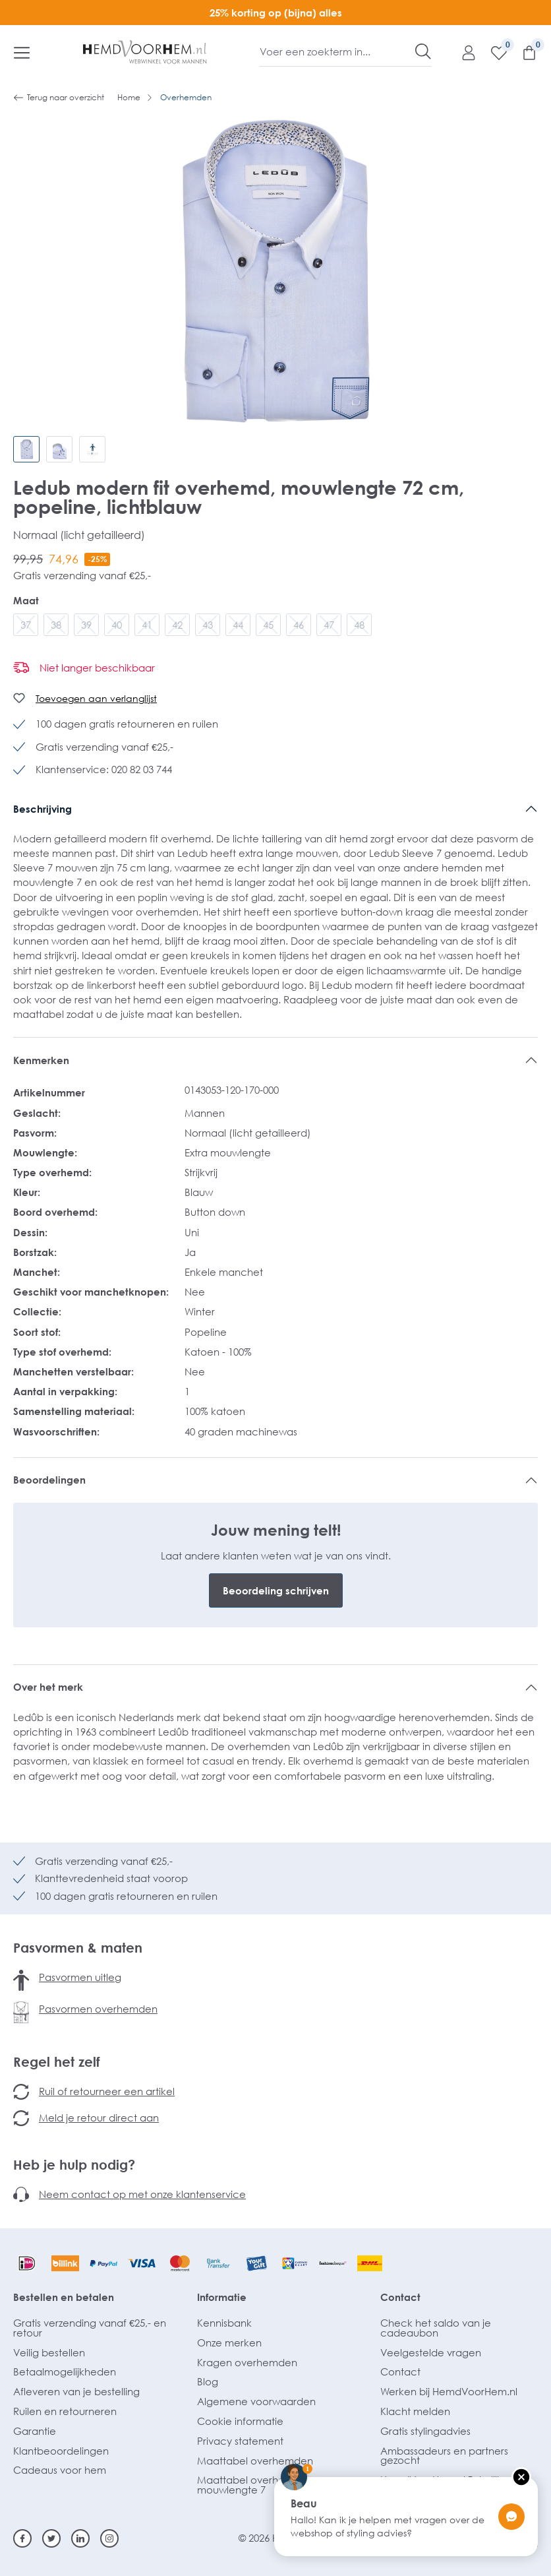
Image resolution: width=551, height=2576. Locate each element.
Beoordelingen (49, 1480)
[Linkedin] (80, 2538)
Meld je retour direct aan (99, 2117)
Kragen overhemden (247, 2362)
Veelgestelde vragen (430, 2352)
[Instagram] (109, 2538)
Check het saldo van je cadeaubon (435, 2328)
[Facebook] (22, 2538)
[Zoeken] (423, 51)
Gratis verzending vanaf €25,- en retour (89, 2328)
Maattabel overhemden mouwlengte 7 (255, 2485)
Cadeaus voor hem (59, 2470)
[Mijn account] (462, 52)
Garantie (34, 2431)
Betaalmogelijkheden (64, 2371)
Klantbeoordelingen (61, 2451)
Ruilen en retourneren (65, 2411)
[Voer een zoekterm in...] (338, 51)
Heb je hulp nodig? (74, 2164)
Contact (400, 2297)
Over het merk (48, 1687)
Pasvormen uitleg (80, 1977)
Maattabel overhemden (255, 2460)
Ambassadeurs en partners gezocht (444, 2455)
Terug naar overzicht (58, 97)
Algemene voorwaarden (256, 2401)
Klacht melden (415, 2411)
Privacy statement (240, 2441)
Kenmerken (41, 1060)
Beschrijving (42, 809)
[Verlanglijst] (492, 52)
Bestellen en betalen (63, 2297)
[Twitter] (51, 2538)
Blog (207, 2381)
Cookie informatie (240, 2421)
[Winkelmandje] (523, 52)
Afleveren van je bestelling (76, 2391)
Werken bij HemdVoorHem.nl (448, 2391)
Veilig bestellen (49, 2352)
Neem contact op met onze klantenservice (142, 2194)
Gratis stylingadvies (425, 2431)
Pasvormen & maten (77, 1947)
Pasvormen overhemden (98, 2009)
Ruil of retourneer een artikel (107, 2091)
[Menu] (21, 52)
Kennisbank (224, 2323)
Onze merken (229, 2342)
